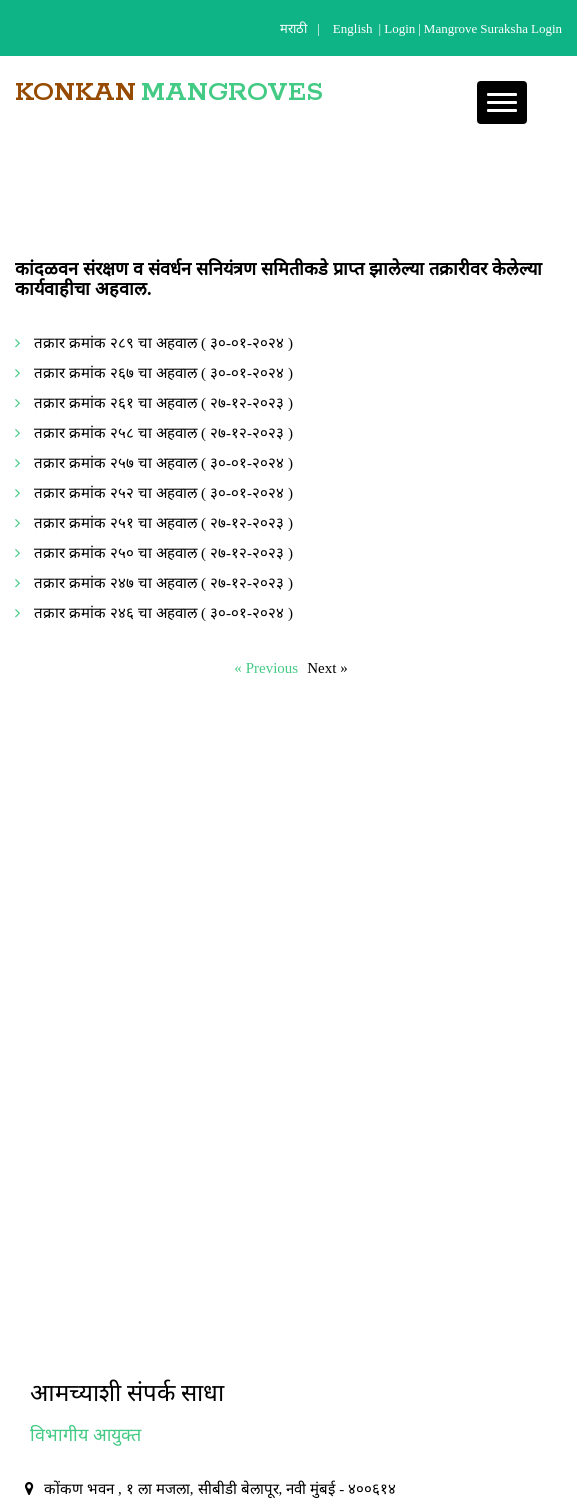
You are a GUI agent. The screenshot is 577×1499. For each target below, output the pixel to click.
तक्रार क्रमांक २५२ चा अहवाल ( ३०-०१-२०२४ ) (163, 492)
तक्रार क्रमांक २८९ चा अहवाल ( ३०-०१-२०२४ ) (163, 342)
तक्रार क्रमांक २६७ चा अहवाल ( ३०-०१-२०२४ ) (163, 372)
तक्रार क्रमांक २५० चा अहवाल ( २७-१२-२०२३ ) (163, 552)
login (399, 28)
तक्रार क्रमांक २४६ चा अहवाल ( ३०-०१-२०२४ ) (163, 612)
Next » (327, 667)
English (353, 28)
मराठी (293, 28)
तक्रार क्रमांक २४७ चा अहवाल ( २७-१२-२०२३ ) (163, 582)
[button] (502, 102)
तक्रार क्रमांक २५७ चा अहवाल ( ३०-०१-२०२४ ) (163, 462)
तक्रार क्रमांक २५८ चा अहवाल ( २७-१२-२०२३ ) (163, 432)
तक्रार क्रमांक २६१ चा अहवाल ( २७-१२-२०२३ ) (163, 402)
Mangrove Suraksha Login (493, 28)
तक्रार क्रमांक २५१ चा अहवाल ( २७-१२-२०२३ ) (163, 522)
